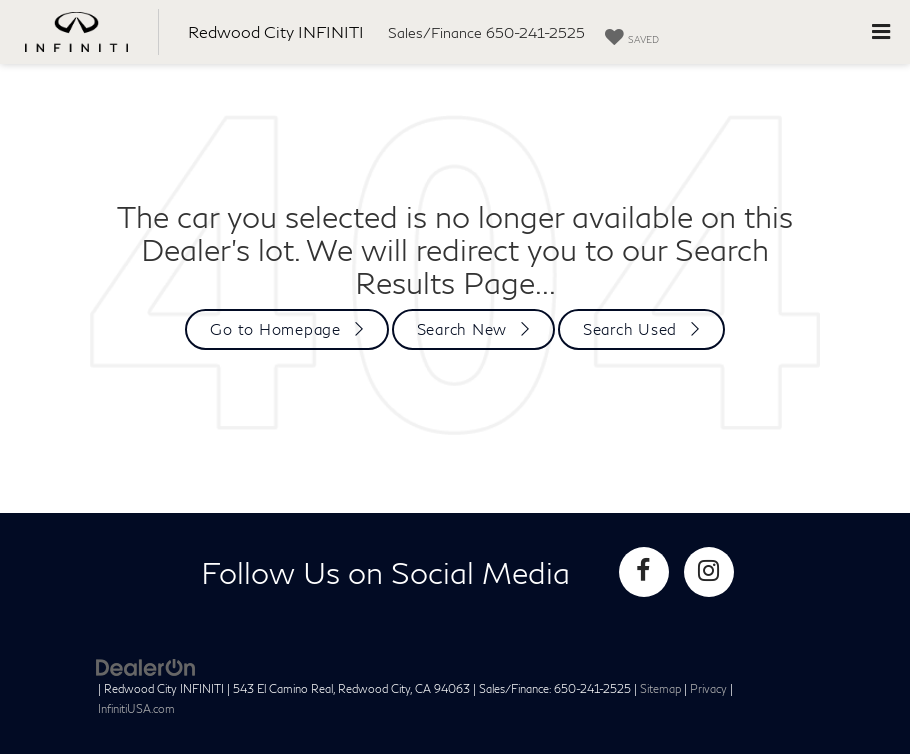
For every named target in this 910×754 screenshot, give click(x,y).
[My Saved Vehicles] (632, 37)
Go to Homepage (275, 329)
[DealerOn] (146, 667)
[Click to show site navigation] (881, 32)
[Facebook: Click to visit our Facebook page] (644, 572)
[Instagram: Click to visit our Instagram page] (709, 572)
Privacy (708, 688)
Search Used (630, 329)
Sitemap (660, 688)
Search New (462, 329)
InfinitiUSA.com (136, 708)
